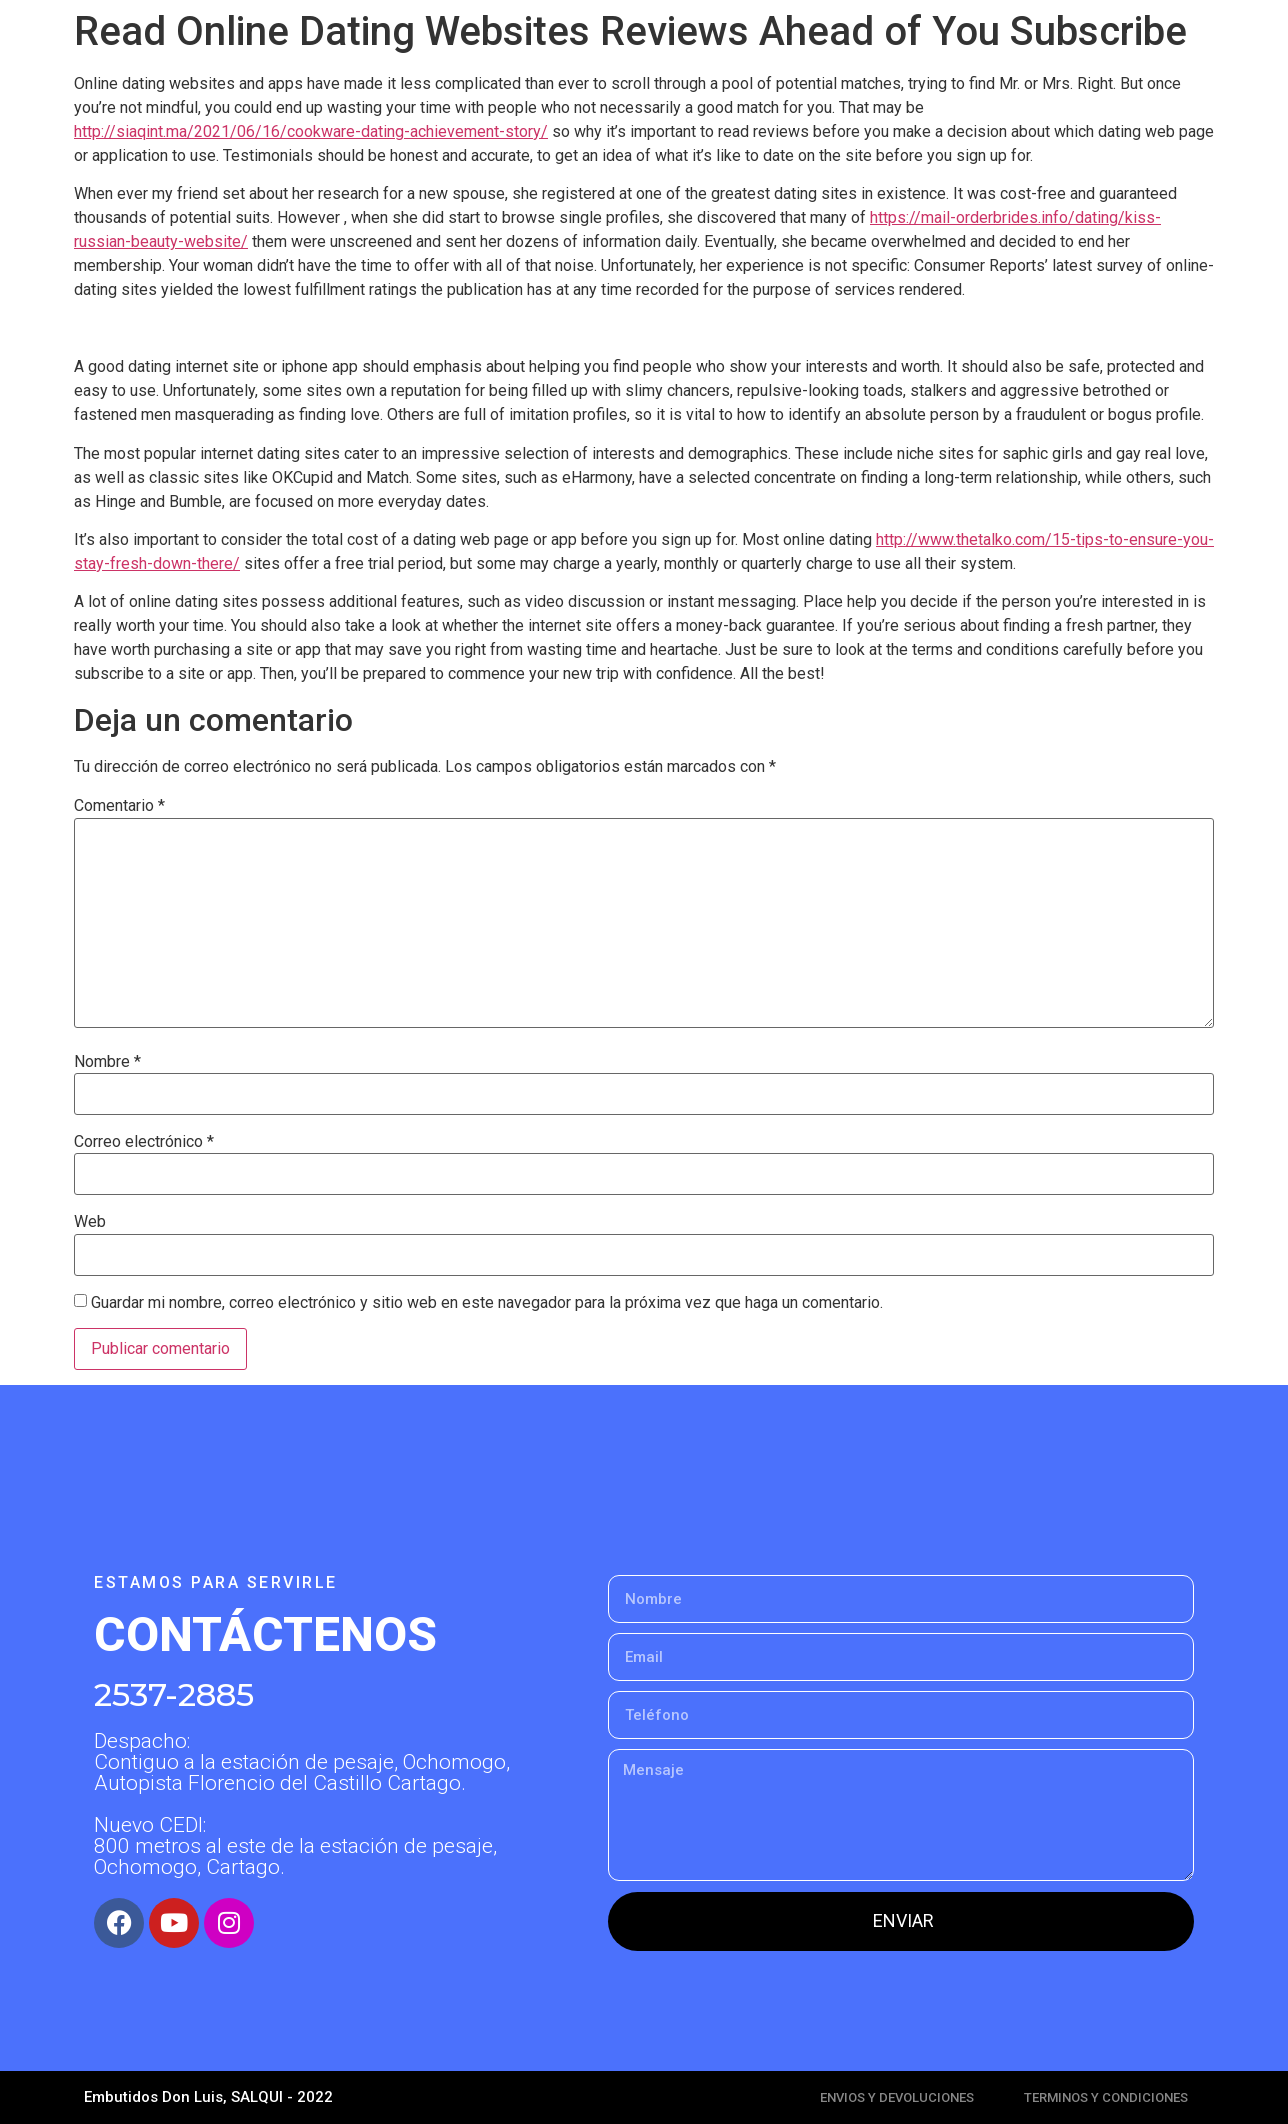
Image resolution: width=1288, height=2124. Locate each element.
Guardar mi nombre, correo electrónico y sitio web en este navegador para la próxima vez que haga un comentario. (487, 1303)
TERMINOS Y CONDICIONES (1106, 2097)
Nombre (107, 1062)
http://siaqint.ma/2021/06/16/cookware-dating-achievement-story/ (311, 131)
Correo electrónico (144, 1142)
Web (90, 1222)
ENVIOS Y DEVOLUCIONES (897, 2097)
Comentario (119, 806)
